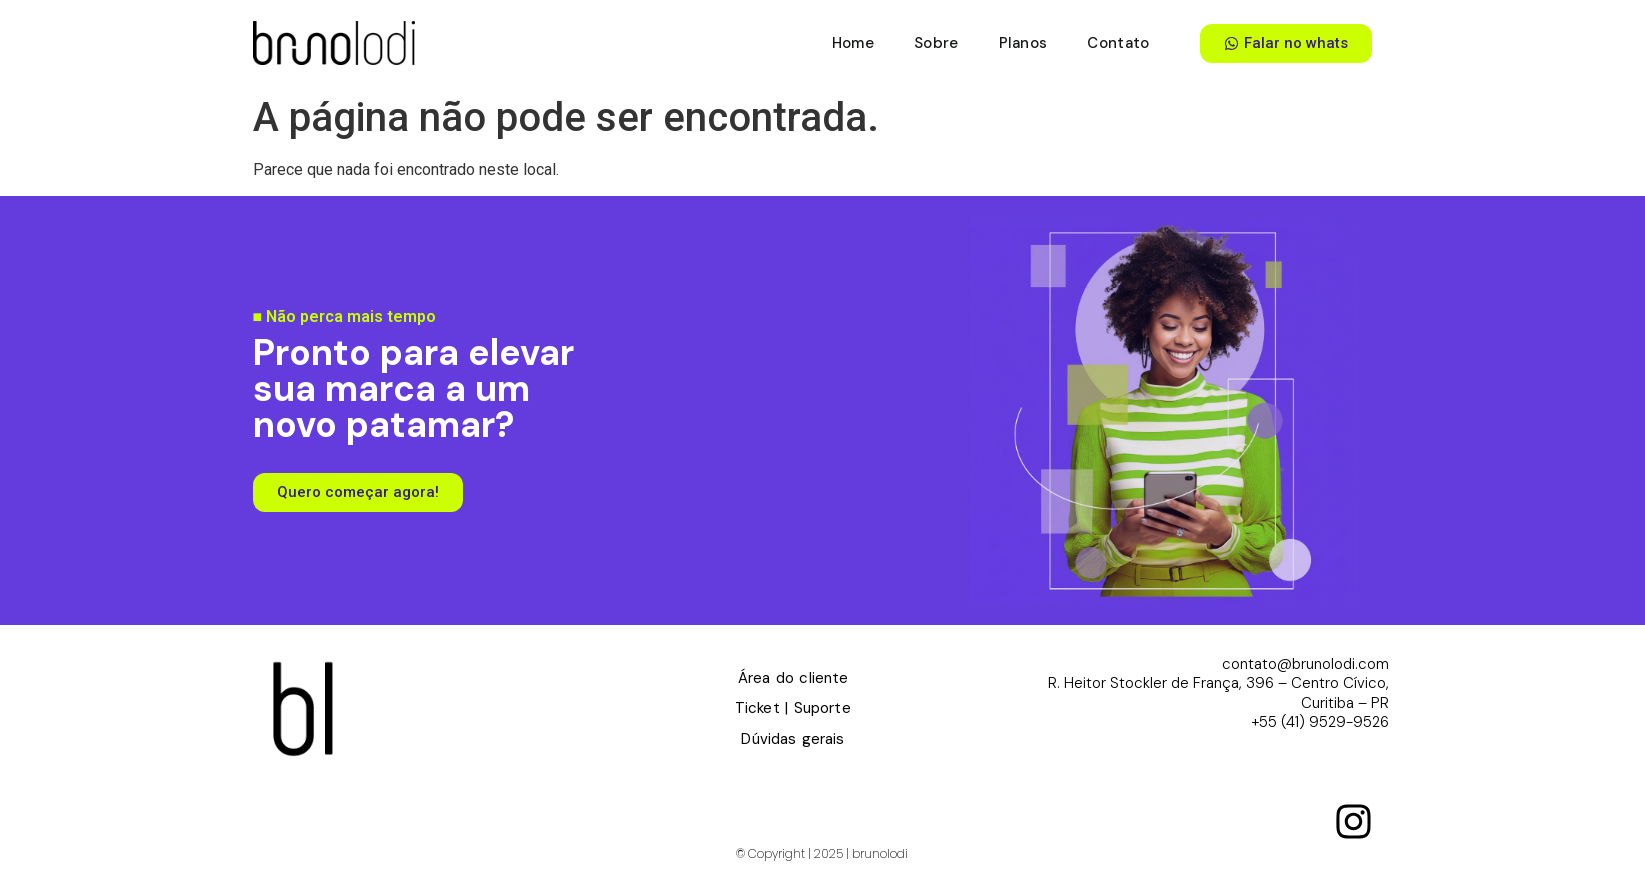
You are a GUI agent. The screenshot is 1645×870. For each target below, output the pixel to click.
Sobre (936, 43)
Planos (1023, 43)
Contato (1118, 43)
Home (853, 43)
